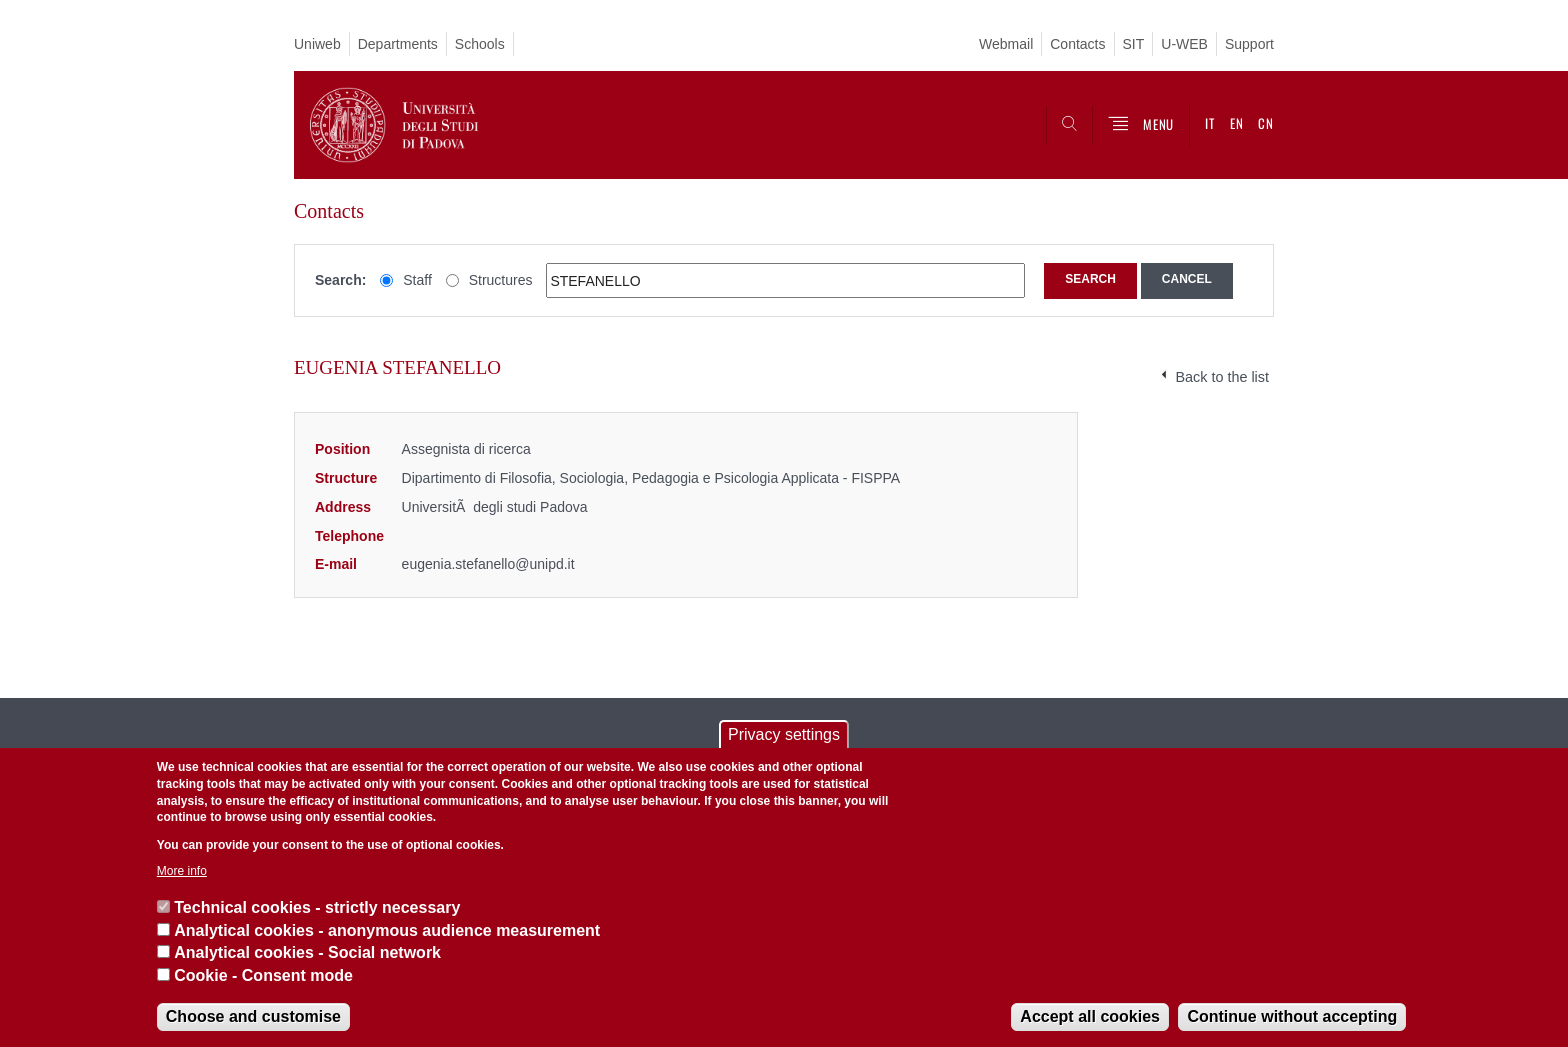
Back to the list (1222, 377)
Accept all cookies (1090, 1016)
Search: (340, 280)
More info (182, 871)
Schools (480, 44)
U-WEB (1184, 44)
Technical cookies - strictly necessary (317, 907)
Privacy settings (784, 734)
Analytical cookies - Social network (307, 952)
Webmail (1006, 44)
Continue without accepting (1292, 1016)
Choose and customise (253, 1016)
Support (1249, 44)
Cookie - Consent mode (263, 975)
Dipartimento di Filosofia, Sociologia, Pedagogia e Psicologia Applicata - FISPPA (651, 478)
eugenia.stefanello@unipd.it (488, 564)
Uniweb (317, 44)
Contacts (1077, 44)
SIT (1134, 44)
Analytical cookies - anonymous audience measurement (387, 930)
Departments (398, 44)
